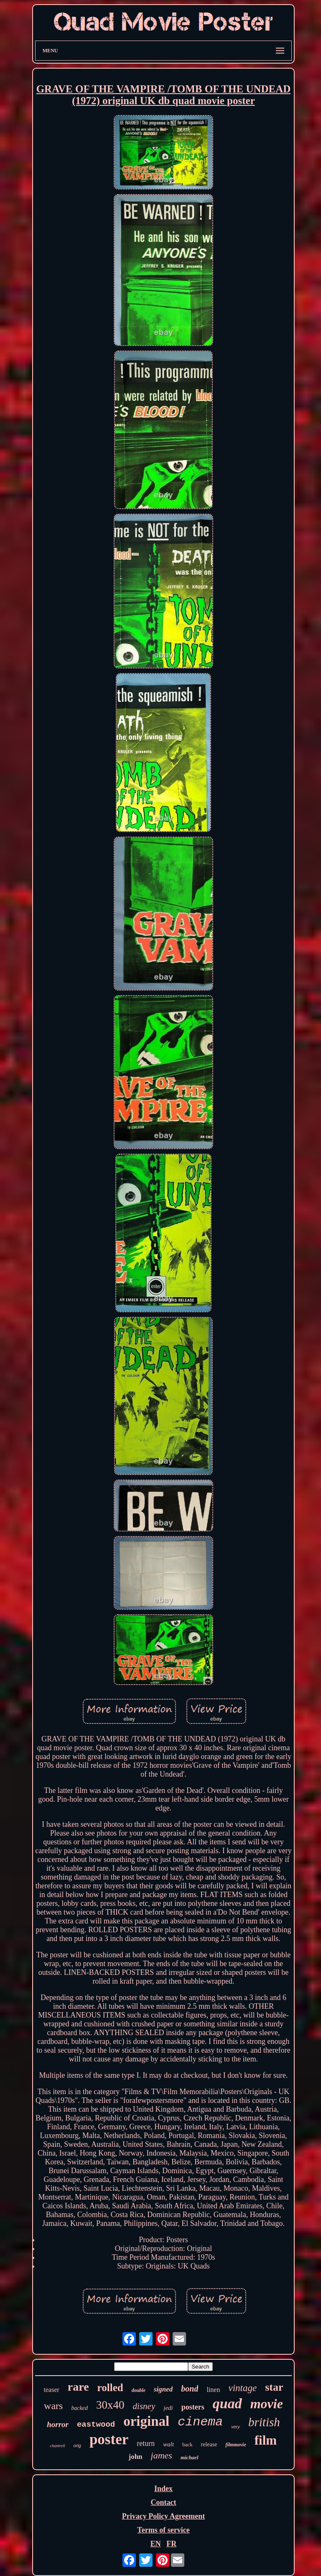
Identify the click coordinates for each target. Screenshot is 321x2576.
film (266, 2440)
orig (77, 2445)
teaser (51, 2389)
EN (155, 2544)
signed (163, 2389)
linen (213, 2389)
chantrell (57, 2445)
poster (108, 2439)
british (264, 2422)
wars (53, 2405)
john (135, 2457)
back (187, 2444)
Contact (163, 2502)
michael (190, 2457)
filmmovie (235, 2445)
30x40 (110, 2405)
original (146, 2421)
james (161, 2455)
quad (227, 2403)
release (209, 2444)
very (235, 2426)
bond (189, 2388)
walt (168, 2444)
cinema (200, 2422)
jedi (168, 2407)
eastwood (96, 2424)
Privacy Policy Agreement (163, 2516)
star (274, 2387)
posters (192, 2407)
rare (78, 2386)
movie (266, 2403)
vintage (242, 2388)
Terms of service (163, 2530)
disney (144, 2406)
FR (171, 2544)
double (138, 2390)
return (146, 2443)
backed (79, 2408)
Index (163, 2488)
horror (58, 2424)
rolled (110, 2387)
